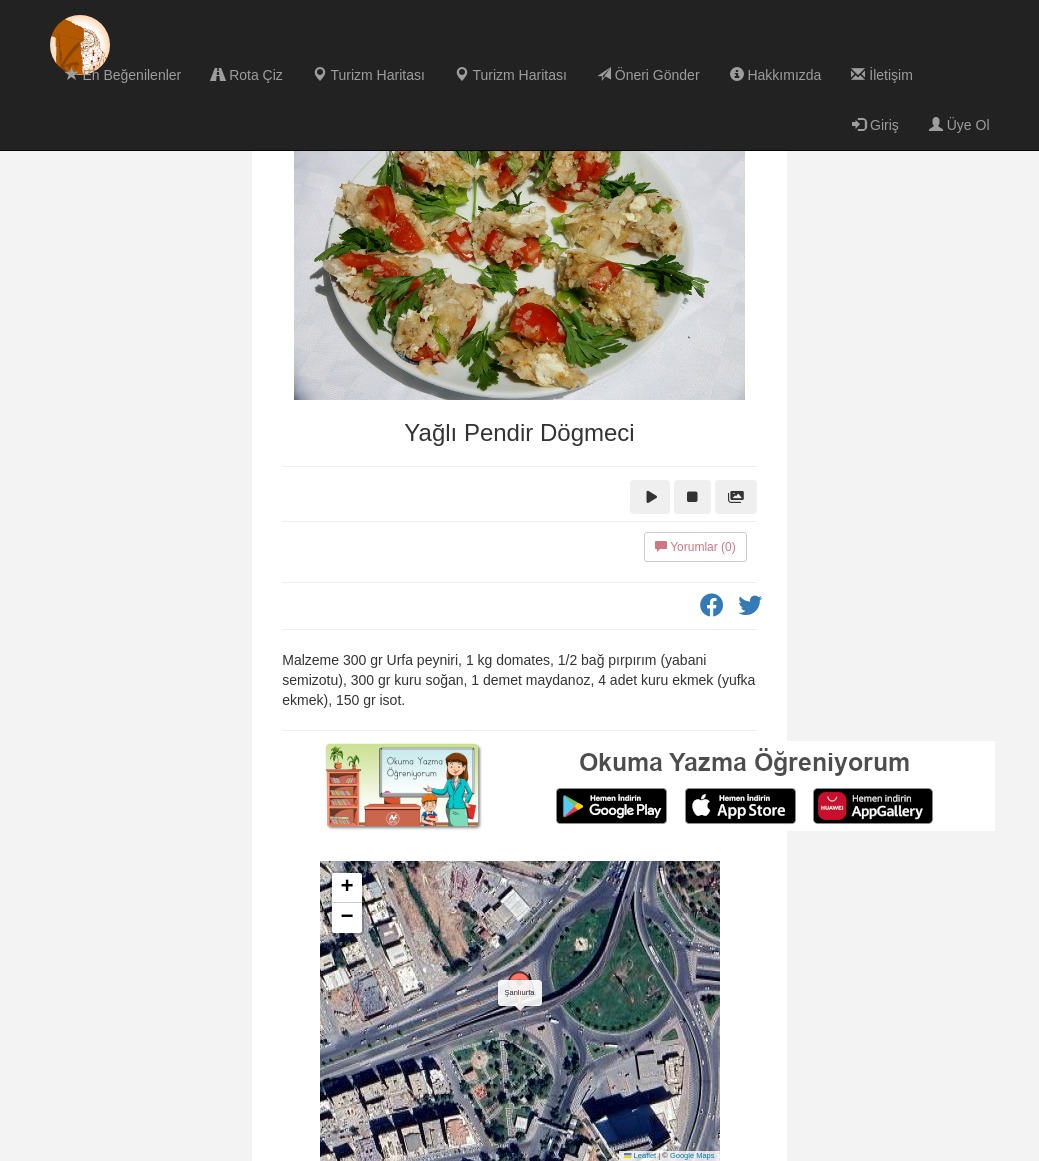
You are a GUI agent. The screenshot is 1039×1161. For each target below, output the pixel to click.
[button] (520, 991)
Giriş (875, 125)
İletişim (881, 75)
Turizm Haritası (369, 75)
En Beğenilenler (123, 75)
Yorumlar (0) (695, 547)
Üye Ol (959, 125)
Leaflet (640, 1155)
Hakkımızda (776, 75)
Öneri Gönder (648, 75)
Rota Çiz (247, 75)
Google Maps (692, 1155)
